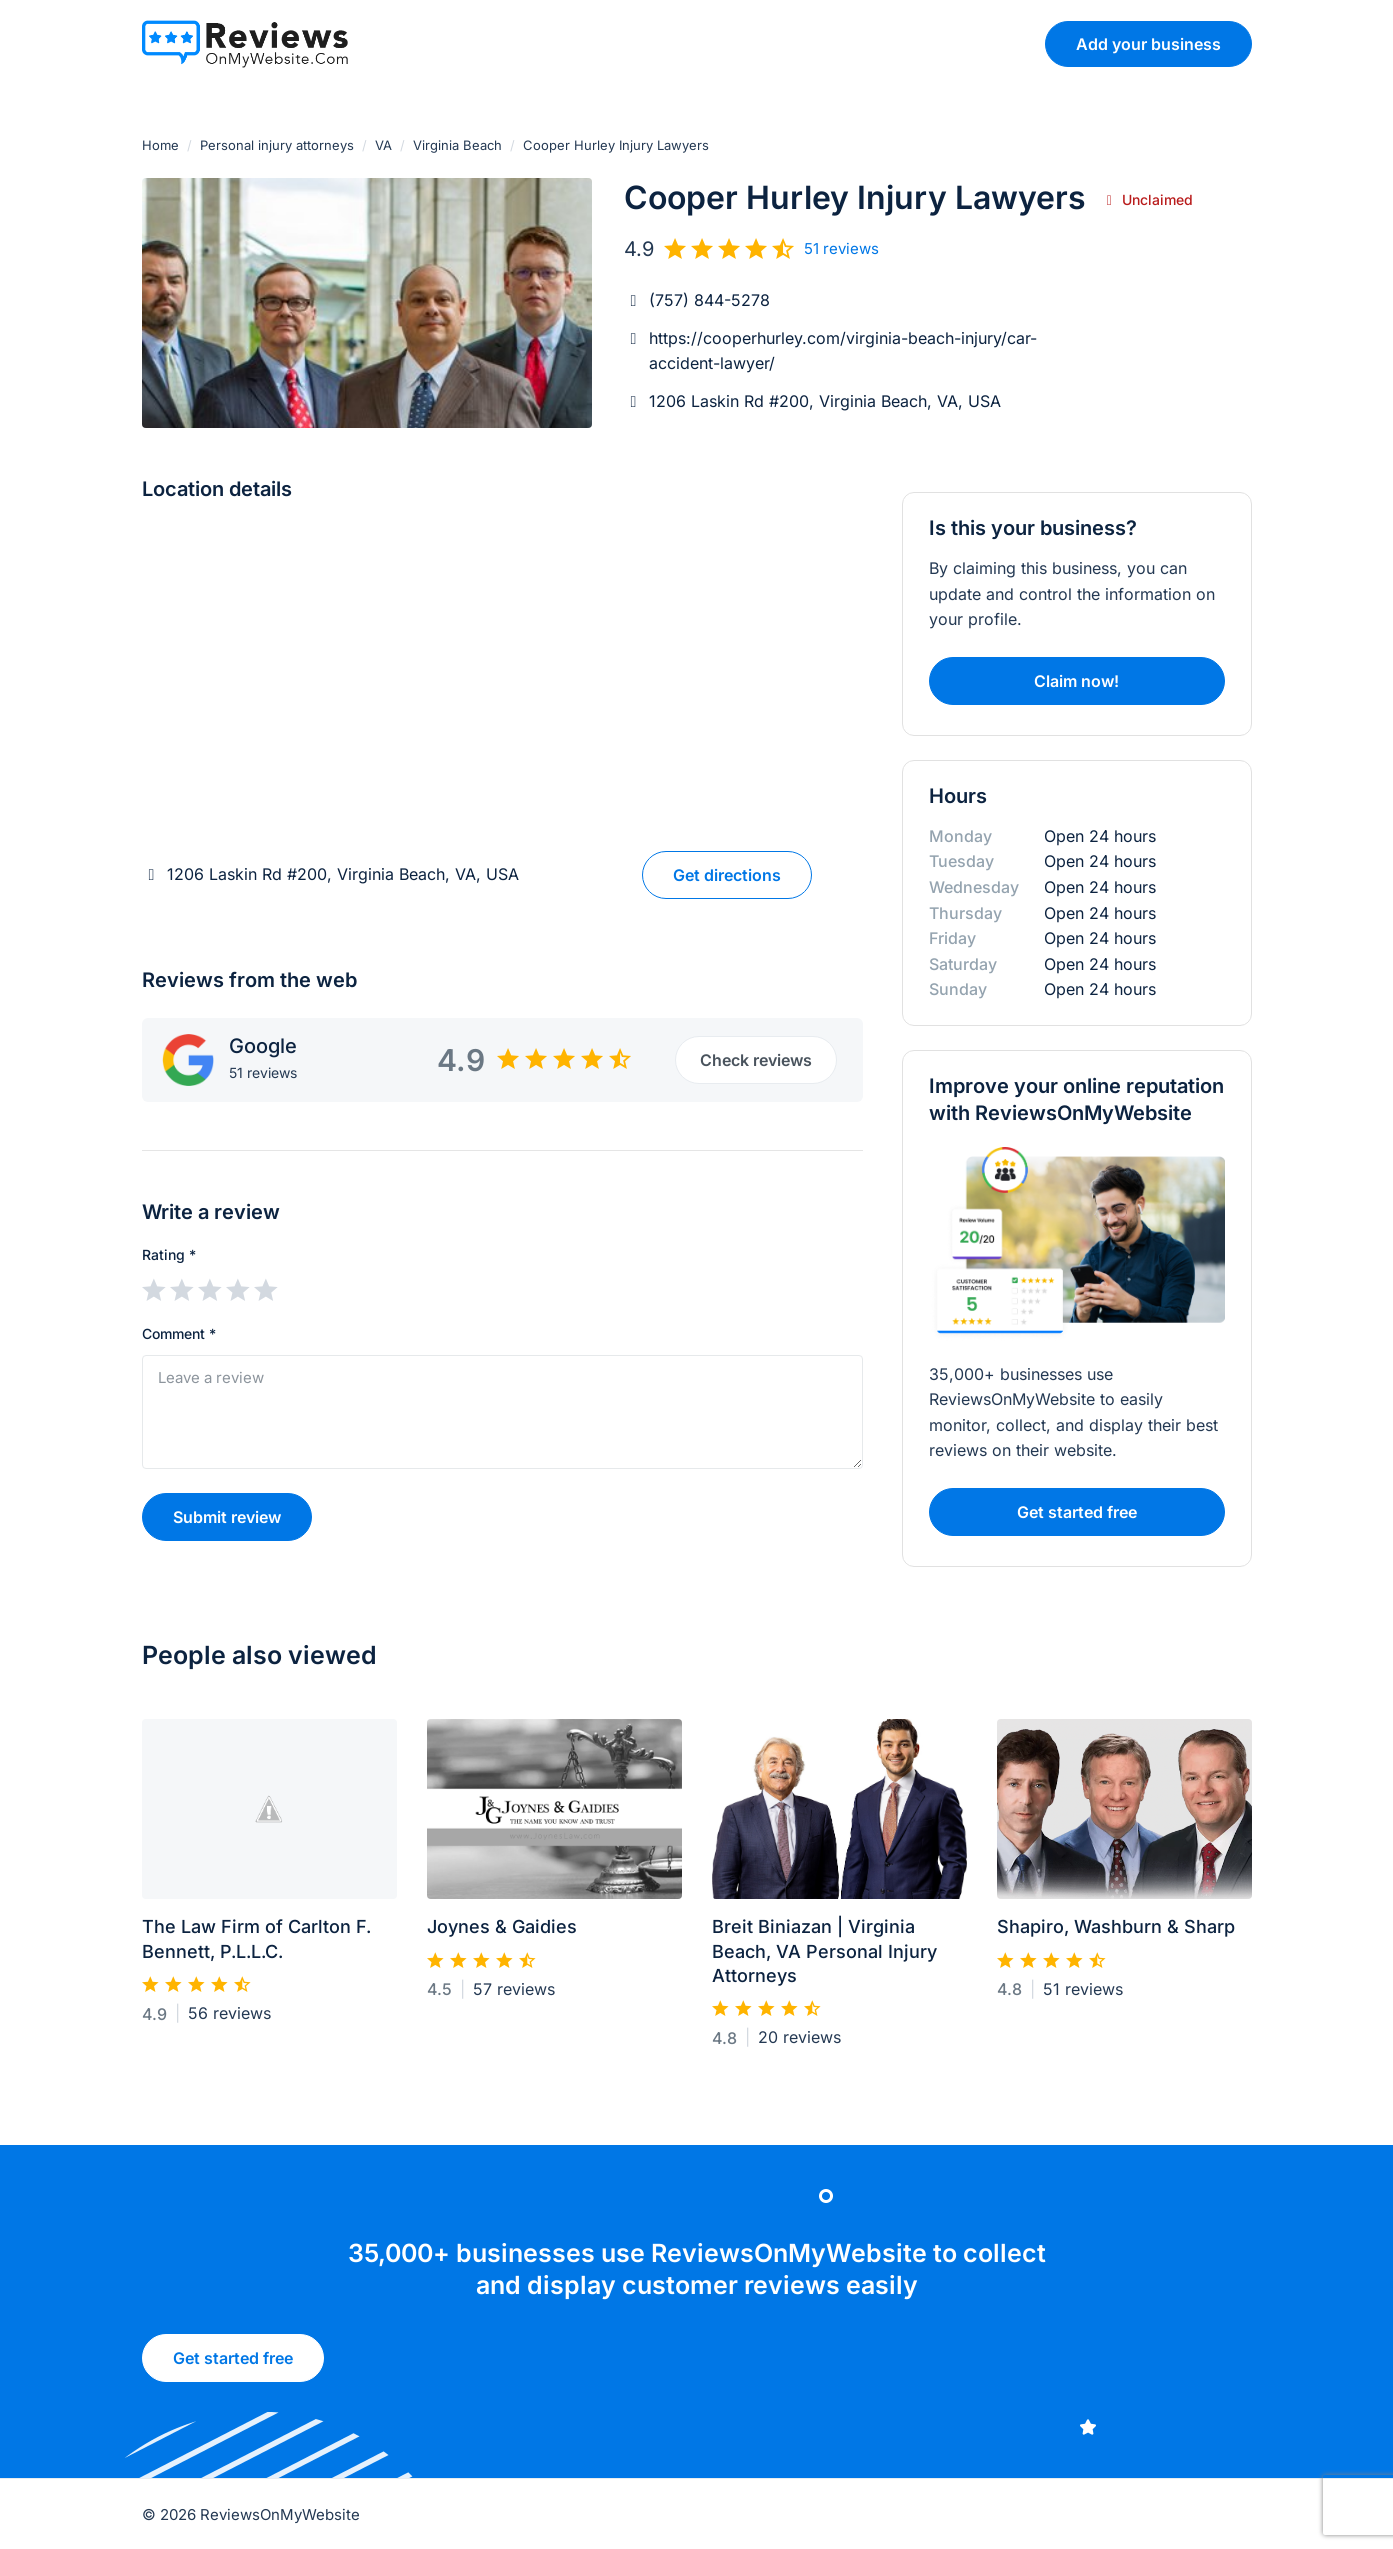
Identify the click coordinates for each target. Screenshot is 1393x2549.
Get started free (1077, 1522)
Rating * (169, 1254)
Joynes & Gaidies (502, 1935)
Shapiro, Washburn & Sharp (1116, 1935)
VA (383, 145)
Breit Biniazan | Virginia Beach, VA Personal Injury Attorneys (824, 1960)
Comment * (179, 1333)
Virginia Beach (457, 145)
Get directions (727, 875)
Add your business (1148, 44)
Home (160, 145)
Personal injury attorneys (277, 145)
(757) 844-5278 (709, 300)
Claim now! (1076, 681)
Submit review (227, 1517)
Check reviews (756, 1060)
